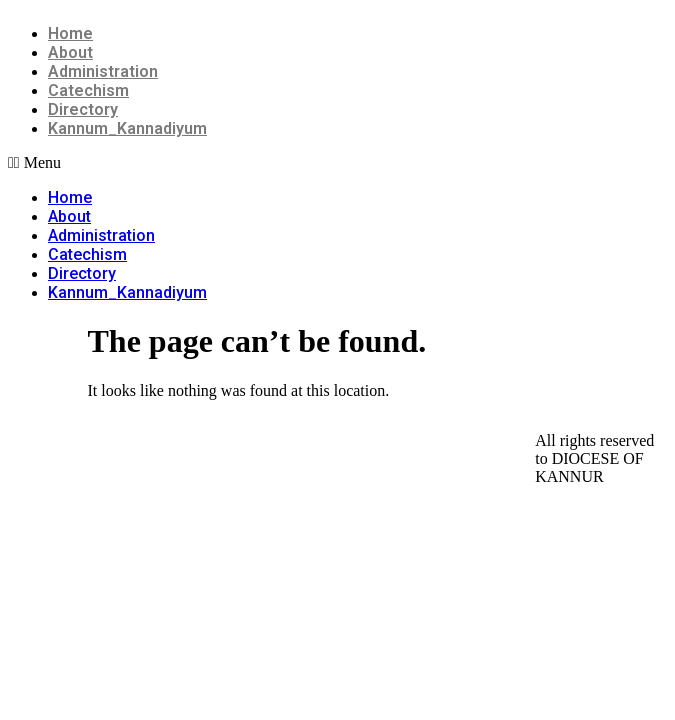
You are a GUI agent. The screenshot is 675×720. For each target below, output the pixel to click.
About (70, 52)
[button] (337, 163)
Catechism (88, 90)
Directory (83, 109)
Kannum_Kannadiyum (127, 128)
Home (70, 33)
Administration (103, 71)
